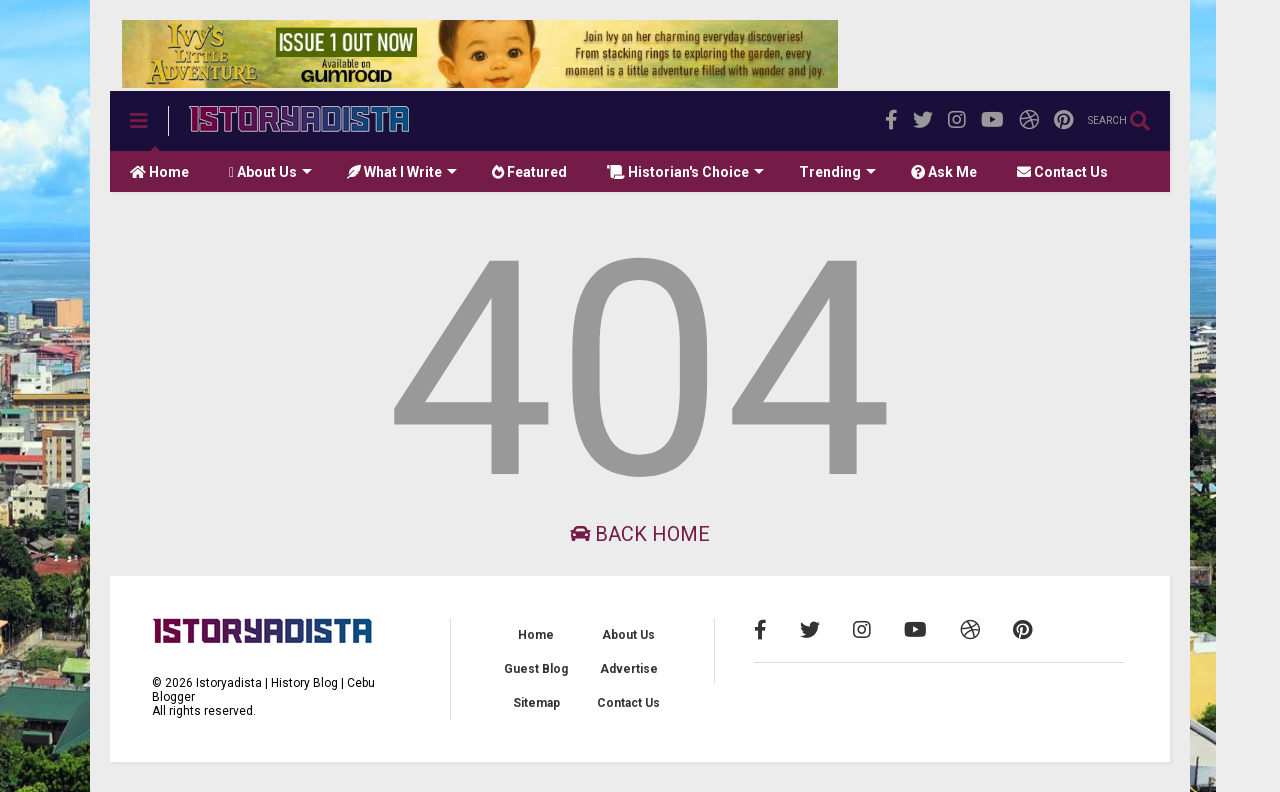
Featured (529, 172)
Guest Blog (536, 669)
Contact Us (1062, 172)
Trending (837, 172)
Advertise (629, 669)
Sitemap (536, 703)
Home (159, 172)
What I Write (402, 172)
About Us (270, 172)
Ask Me (944, 172)
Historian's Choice (685, 172)
